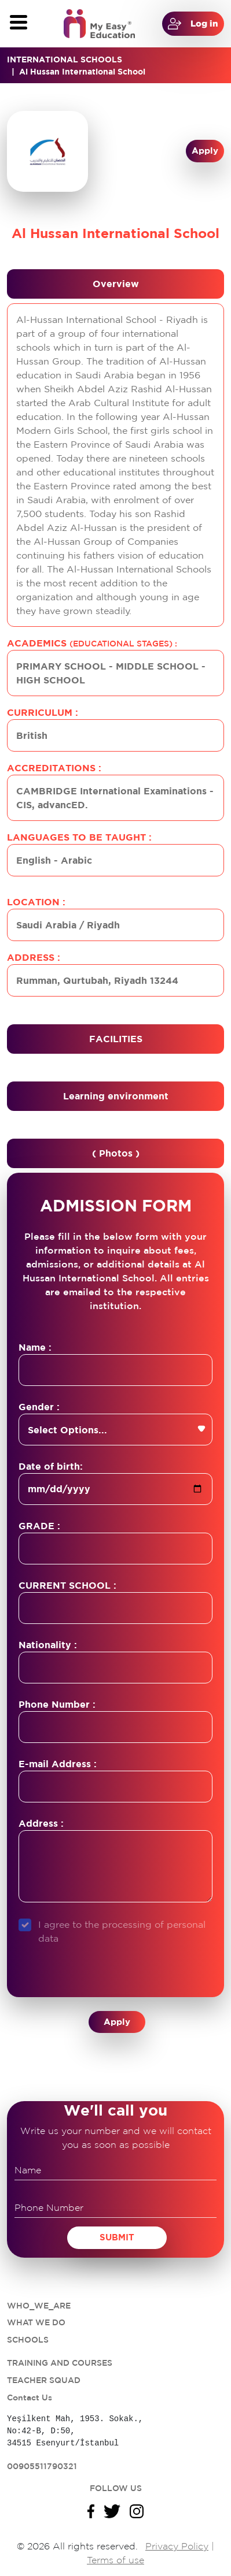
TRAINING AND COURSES (59, 2362)
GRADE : (39, 1526)
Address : (33, 957)
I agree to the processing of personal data (122, 1931)
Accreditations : (54, 768)
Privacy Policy (176, 2546)
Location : (36, 902)
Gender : (39, 1407)
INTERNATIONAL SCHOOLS (64, 59)
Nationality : (48, 1645)
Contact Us (29, 2397)
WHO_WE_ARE (39, 2305)
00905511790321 (42, 2466)
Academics (92, 643)
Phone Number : (57, 1704)
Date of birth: (51, 1466)
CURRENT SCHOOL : (67, 1585)
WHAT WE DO (36, 2322)
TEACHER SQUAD (43, 2380)
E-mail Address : (58, 1764)
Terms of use (115, 2560)
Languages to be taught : (79, 837)
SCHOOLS (28, 2339)
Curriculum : (42, 712)
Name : (35, 1347)
